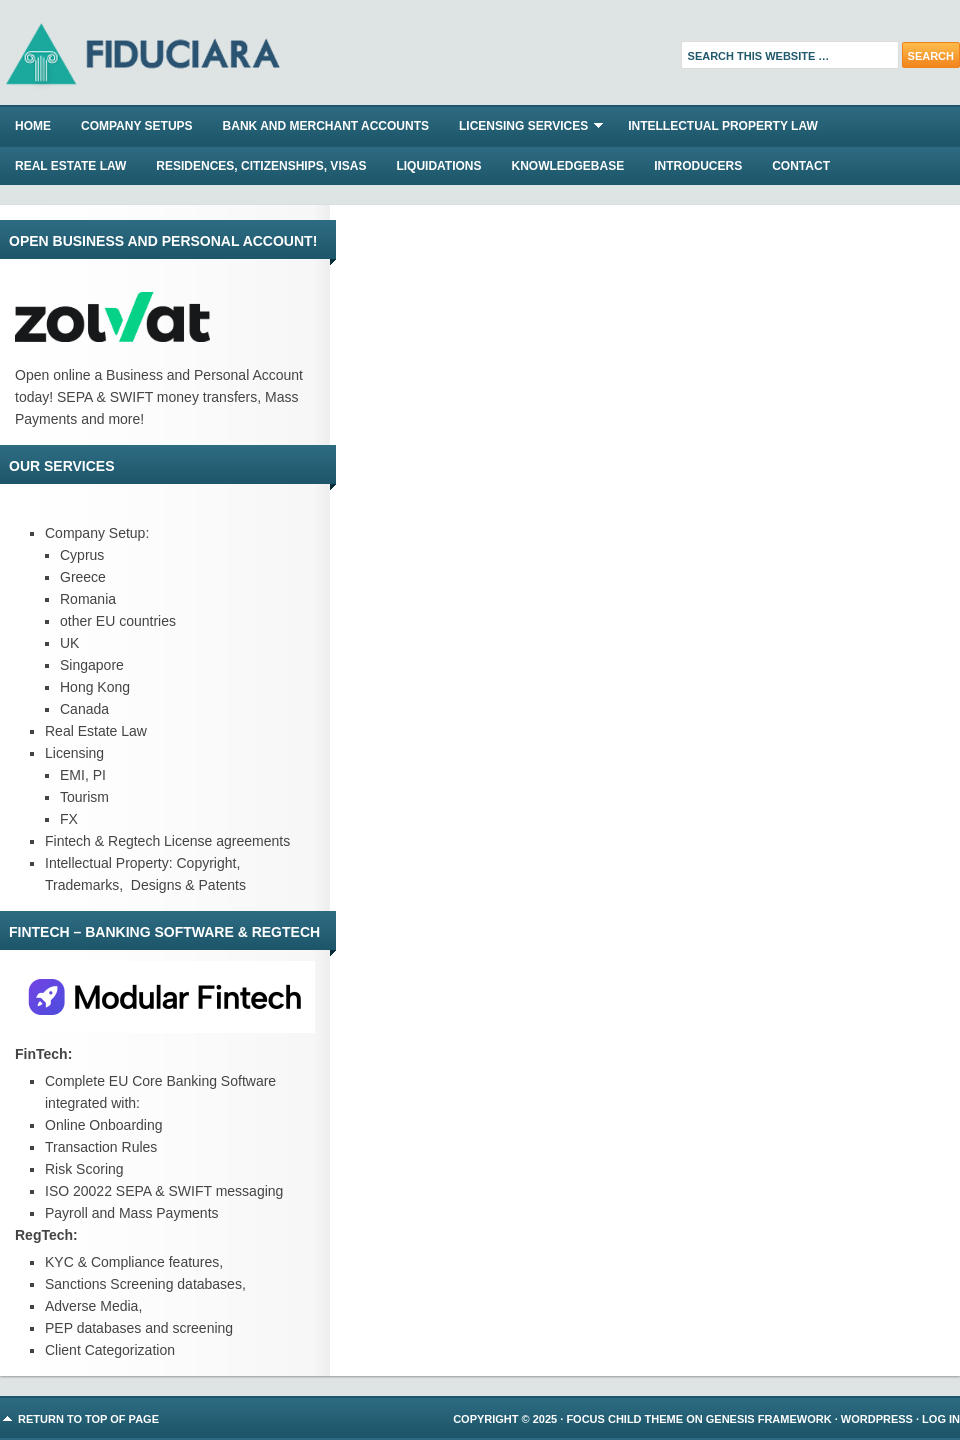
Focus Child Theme (624, 1419)
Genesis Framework (769, 1419)
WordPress (877, 1419)
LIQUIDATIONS (438, 166)
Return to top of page (88, 1419)
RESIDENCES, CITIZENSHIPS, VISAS (261, 166)
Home (33, 126)
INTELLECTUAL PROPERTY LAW (723, 126)
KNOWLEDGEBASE (568, 166)
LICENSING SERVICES (523, 129)
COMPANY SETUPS (137, 126)
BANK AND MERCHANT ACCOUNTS (326, 126)
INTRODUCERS (698, 166)
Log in (941, 1419)
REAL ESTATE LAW (70, 166)
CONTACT (801, 166)
